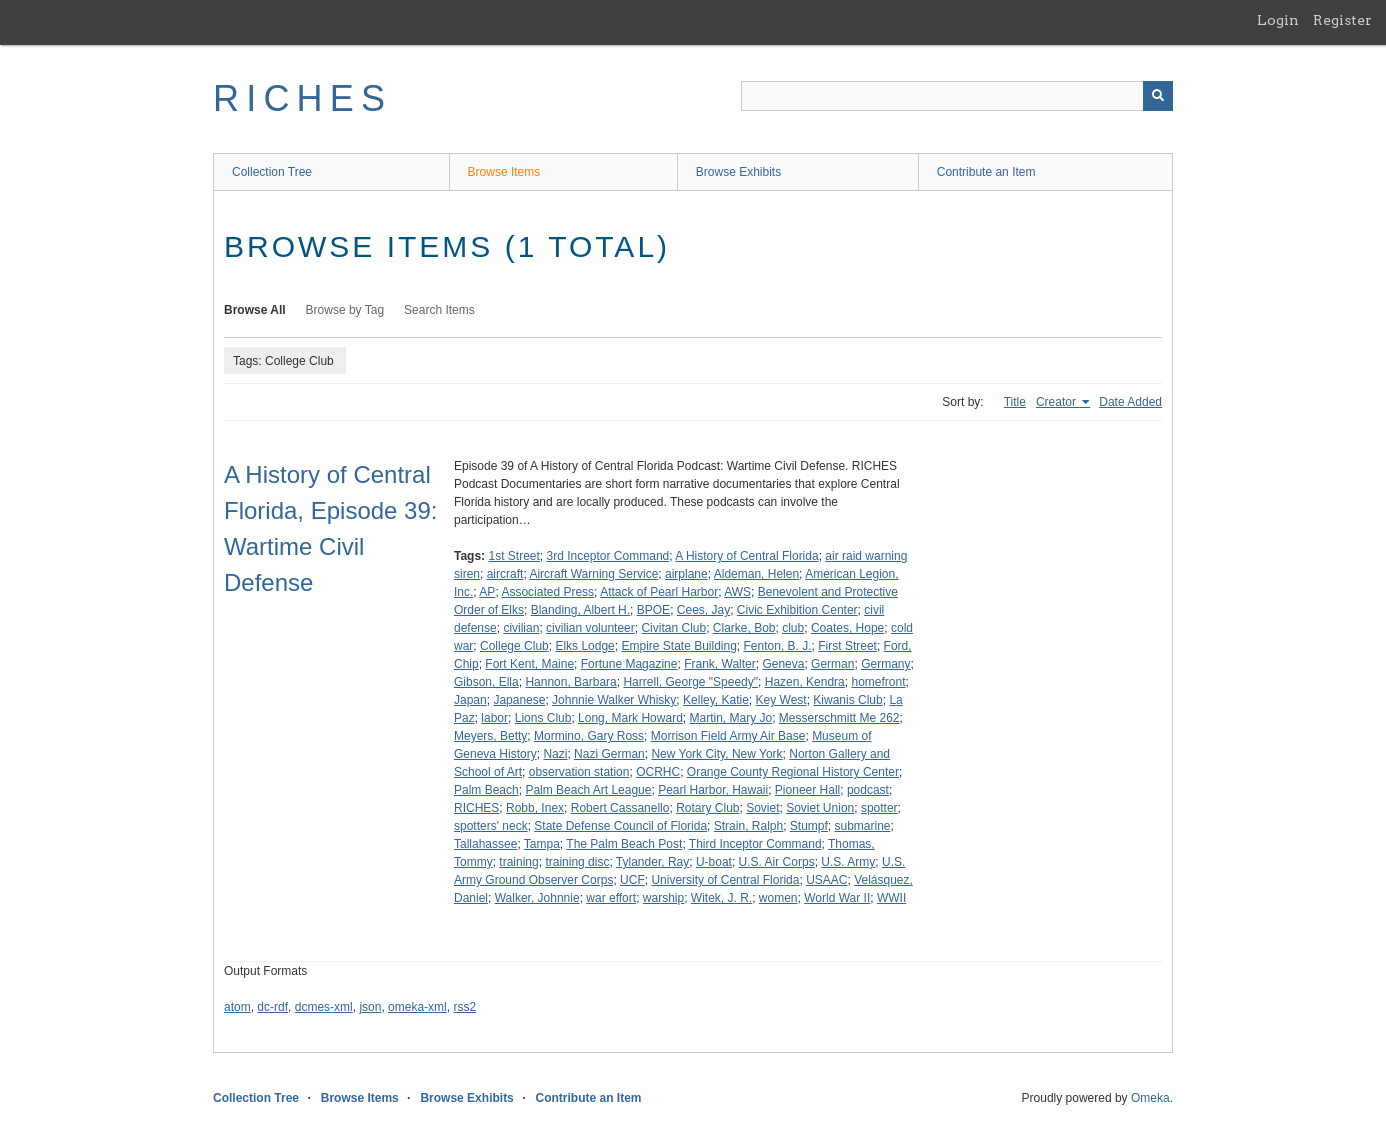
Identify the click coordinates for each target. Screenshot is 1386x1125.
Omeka (1150, 1098)
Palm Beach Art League (588, 790)
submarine (863, 826)
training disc (577, 862)
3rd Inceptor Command (608, 556)
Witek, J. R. (721, 898)
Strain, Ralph (748, 826)
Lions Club (543, 718)
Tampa (542, 844)
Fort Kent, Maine (529, 664)
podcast (868, 790)
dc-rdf (272, 1007)
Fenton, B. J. (778, 646)
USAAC (826, 880)
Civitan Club (673, 628)
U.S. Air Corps (777, 862)
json (370, 1007)
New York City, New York (716, 754)
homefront (878, 682)
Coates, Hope (847, 628)
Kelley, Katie (716, 700)
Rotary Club (707, 808)
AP (487, 592)
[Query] (957, 96)
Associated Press (547, 592)
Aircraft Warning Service (593, 574)
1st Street (513, 556)
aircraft (505, 574)
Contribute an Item (986, 172)
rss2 (464, 1007)
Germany (885, 664)
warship (663, 898)
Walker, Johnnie (537, 898)
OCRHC (658, 772)
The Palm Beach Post (624, 844)
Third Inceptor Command (755, 844)
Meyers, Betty (490, 736)
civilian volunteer (590, 628)
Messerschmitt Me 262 (839, 718)
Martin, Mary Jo (730, 718)
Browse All (255, 310)
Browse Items (504, 172)
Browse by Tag (345, 310)
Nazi (555, 754)
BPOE (653, 610)
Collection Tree (272, 172)
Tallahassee (485, 844)
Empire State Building (678, 646)
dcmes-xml (324, 1007)
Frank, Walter (720, 664)
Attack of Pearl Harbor (659, 592)
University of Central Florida (725, 880)
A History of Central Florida (746, 556)
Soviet (762, 808)
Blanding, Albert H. (580, 610)
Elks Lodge (584, 646)
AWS (737, 592)
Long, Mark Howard (630, 718)
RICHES (302, 98)
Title (1015, 402)
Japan (470, 700)
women (778, 898)
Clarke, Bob (744, 628)
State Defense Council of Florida (620, 826)
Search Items (439, 310)
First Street (847, 646)
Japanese (519, 700)
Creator (1057, 402)
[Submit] (1158, 96)
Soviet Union (820, 808)
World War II (837, 898)
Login (1278, 20)
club (793, 628)
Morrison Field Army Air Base (728, 736)
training (518, 862)
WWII (891, 898)
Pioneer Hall (807, 790)
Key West (781, 700)
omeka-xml (417, 1007)
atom (237, 1007)
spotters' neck (491, 826)
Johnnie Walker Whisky (614, 700)
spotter (879, 808)
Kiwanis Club (847, 700)
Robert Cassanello (620, 808)
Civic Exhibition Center (797, 610)
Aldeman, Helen (756, 574)
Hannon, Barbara (570, 682)
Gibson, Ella (486, 682)
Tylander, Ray (652, 862)
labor (494, 718)
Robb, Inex (535, 808)
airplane (686, 574)
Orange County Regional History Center (793, 772)
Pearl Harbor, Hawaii (713, 790)
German (832, 664)
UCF (632, 880)
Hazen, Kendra (805, 682)
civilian (521, 628)
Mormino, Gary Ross (589, 736)
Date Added (1130, 402)
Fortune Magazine (629, 664)
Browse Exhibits (738, 172)
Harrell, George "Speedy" (690, 682)
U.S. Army (848, 862)
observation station (579, 772)
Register (1342, 20)
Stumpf (809, 826)
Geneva (783, 664)
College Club (514, 646)
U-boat (714, 862)
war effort (611, 898)
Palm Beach (486, 790)
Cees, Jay (703, 610)
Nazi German (609, 754)
